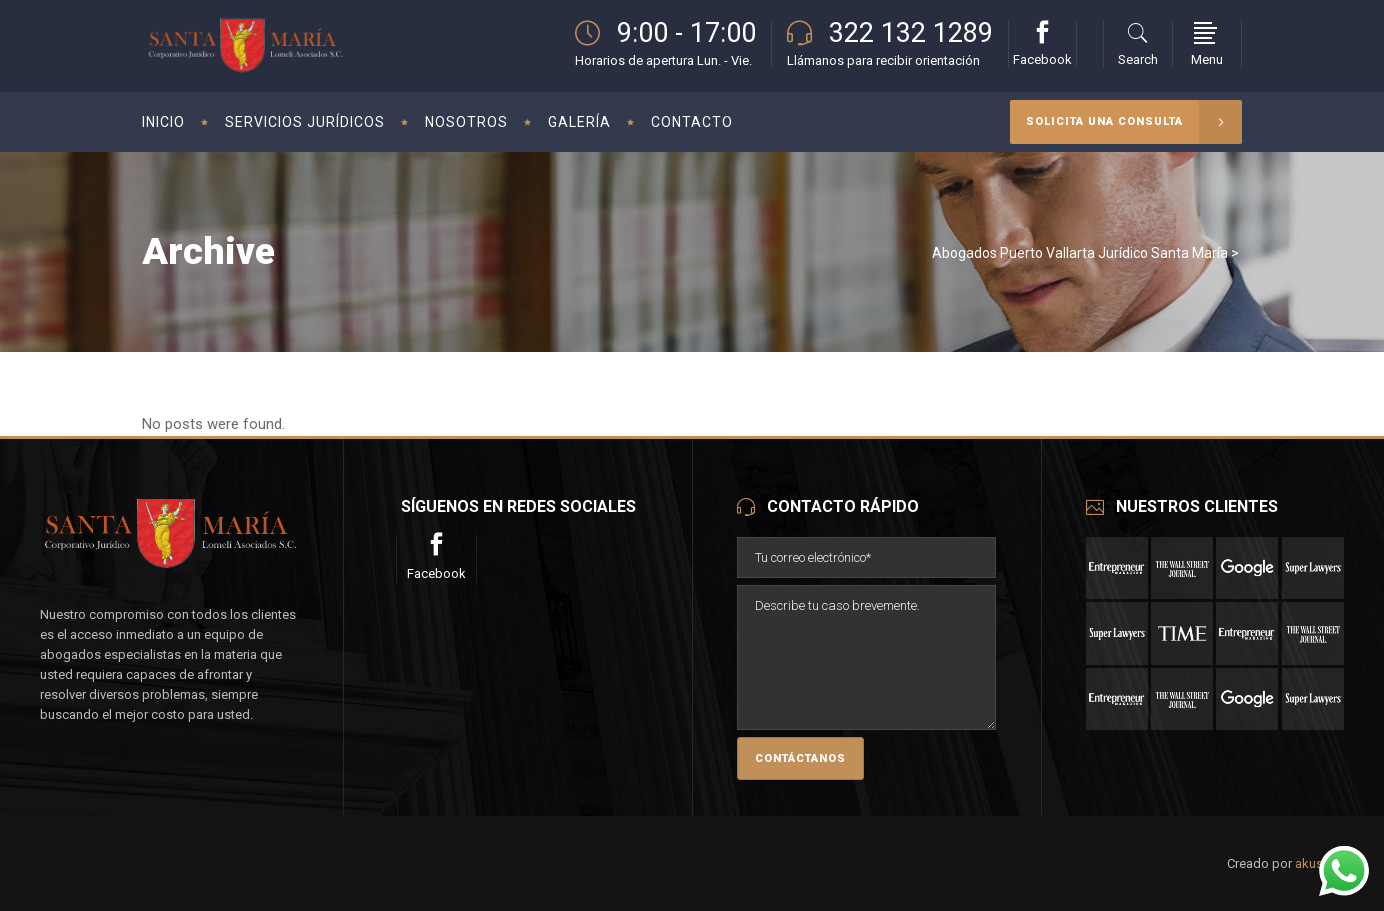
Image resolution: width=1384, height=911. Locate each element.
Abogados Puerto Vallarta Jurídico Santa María (1080, 253)
